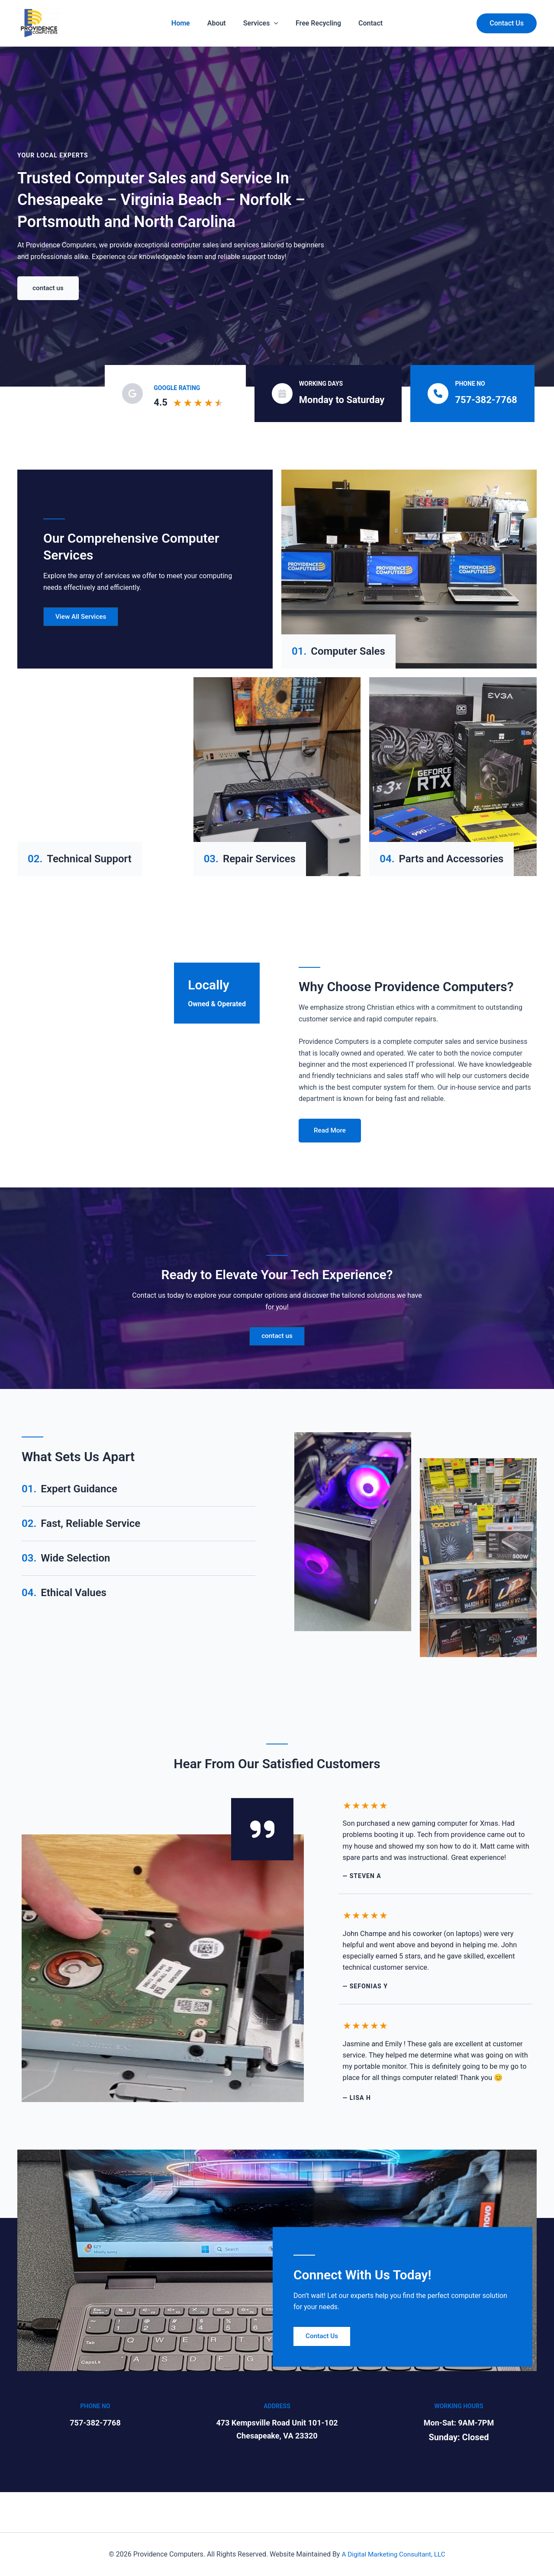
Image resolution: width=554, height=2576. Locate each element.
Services (260, 23)
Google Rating (177, 388)
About (225, 23)
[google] (132, 394)
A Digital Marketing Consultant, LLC (393, 2554)
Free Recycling (309, 23)
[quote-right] (262, 1831)
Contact (353, 23)
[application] (274, 23)
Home (198, 23)
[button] (507, 23)
